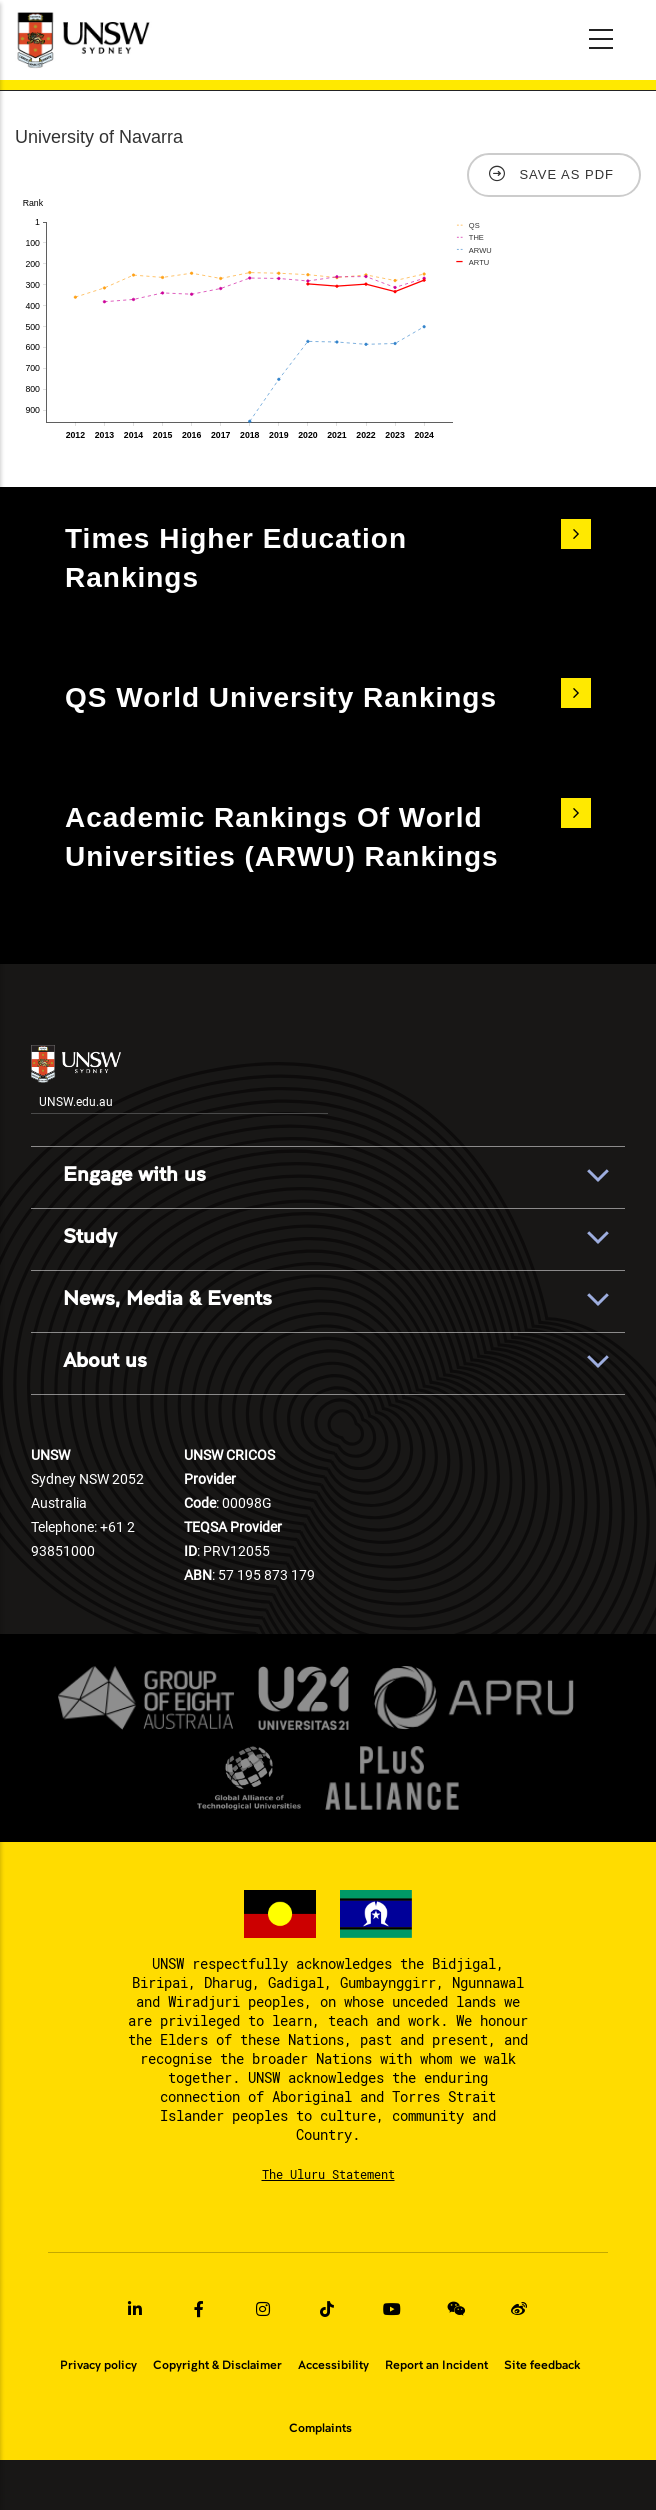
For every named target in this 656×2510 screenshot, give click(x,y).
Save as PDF (566, 174)
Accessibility (333, 2365)
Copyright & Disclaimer (217, 2365)
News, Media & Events (167, 1299)
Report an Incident (436, 2365)
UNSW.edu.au (76, 1077)
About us (105, 1361)
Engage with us (134, 1175)
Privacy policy (98, 2365)
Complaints (320, 2428)
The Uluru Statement (328, 2174)
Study (90, 1237)
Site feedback (542, 2365)
